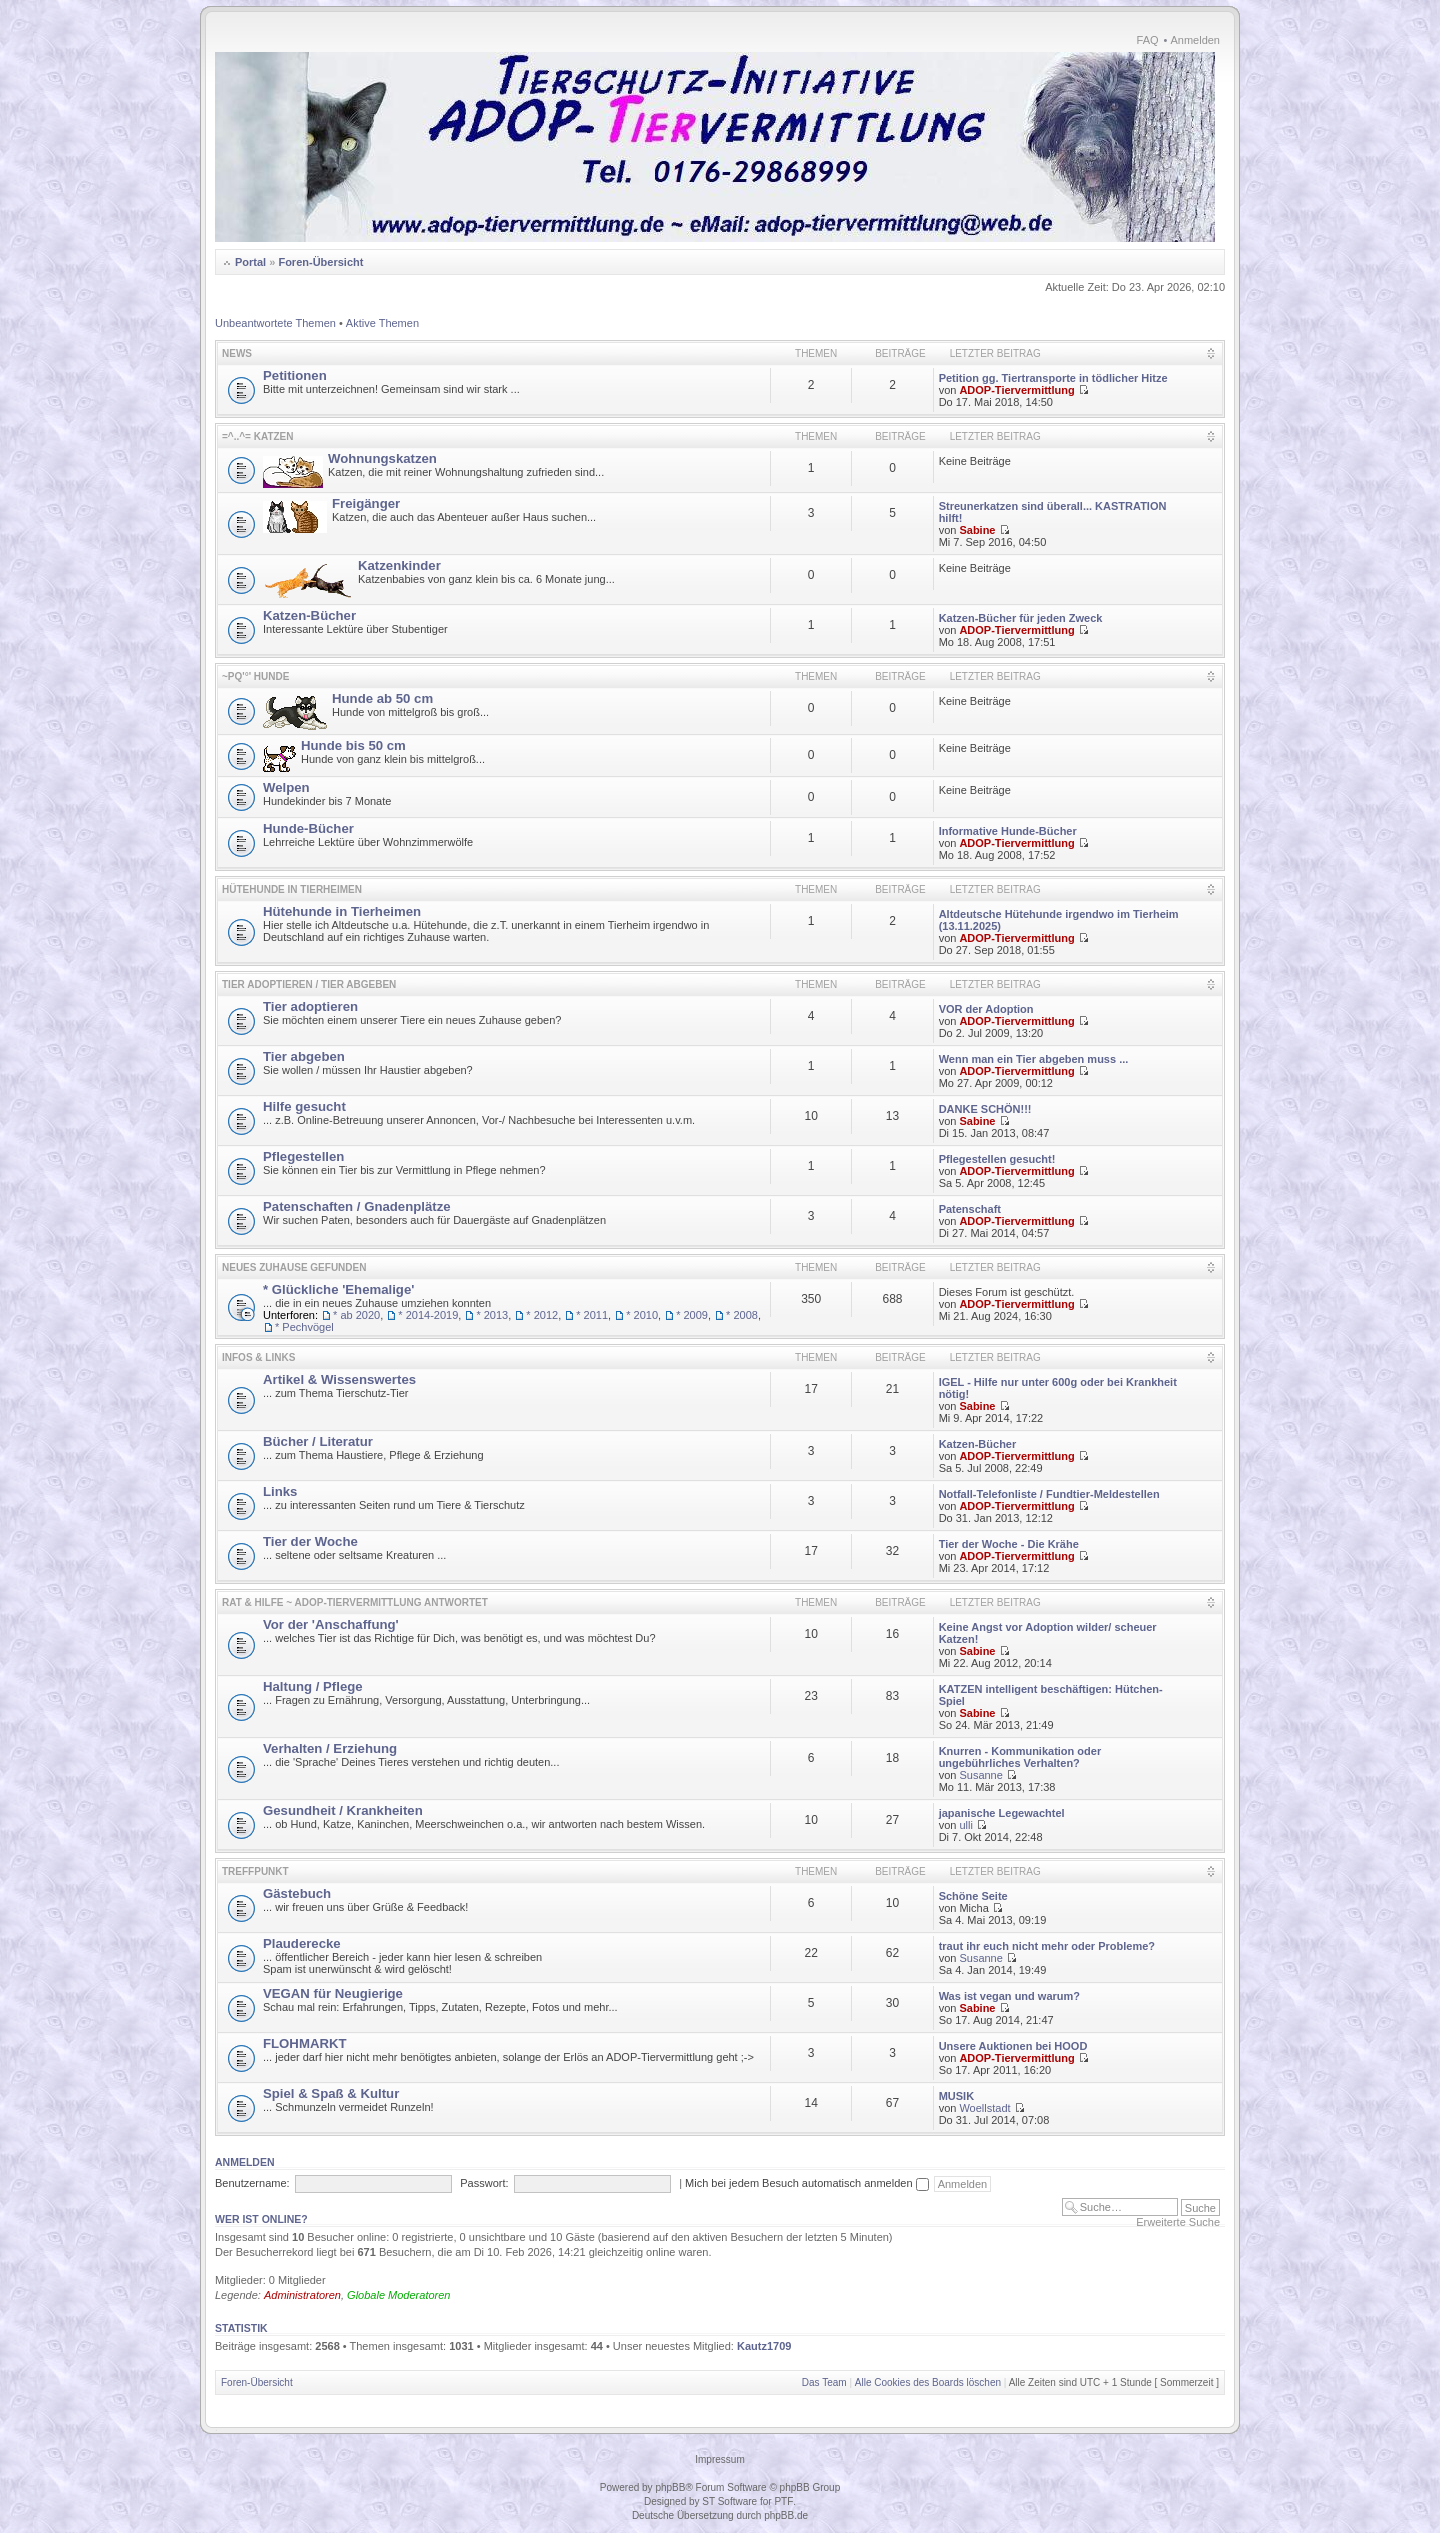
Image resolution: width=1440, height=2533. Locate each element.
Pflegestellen (303, 1156)
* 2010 (642, 1315)
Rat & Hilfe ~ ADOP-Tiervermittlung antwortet (355, 1602)
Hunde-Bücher (308, 828)
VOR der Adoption (986, 1009)
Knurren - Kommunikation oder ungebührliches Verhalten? (1020, 1757)
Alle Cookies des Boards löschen (928, 2382)
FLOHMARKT (305, 2043)
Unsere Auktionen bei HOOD (1013, 2046)
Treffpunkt (255, 1871)
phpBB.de (786, 2515)
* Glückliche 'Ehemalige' (338, 1289)
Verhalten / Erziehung (330, 1748)
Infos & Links (258, 1357)
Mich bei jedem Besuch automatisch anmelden (807, 2183)
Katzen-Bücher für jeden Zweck (1021, 618)
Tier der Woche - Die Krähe (1009, 1544)
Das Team (824, 2382)
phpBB (670, 2487)
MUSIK (956, 2096)
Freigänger (366, 503)
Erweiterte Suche (1178, 2222)
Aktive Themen (382, 323)
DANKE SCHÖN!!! (985, 1109)
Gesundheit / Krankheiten (343, 1810)
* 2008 (742, 1315)
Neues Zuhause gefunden (294, 1267)
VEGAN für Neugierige (333, 1993)
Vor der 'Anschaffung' (331, 1624)
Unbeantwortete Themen (275, 323)
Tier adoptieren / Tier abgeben (309, 984)
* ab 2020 (356, 1315)
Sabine (977, 530)
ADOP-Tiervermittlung (1016, 390)
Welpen (286, 787)
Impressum (719, 2459)
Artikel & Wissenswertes (339, 1379)
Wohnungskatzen (382, 458)
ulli (965, 1825)
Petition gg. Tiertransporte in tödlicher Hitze (1053, 378)
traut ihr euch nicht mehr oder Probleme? (1047, 1946)
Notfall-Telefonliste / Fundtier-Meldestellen (1049, 1494)
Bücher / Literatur (318, 1441)
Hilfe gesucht (304, 1106)
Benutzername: (252, 2183)
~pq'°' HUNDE (255, 676)
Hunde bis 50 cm (353, 745)
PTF (783, 2501)
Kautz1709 (764, 2346)
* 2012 (542, 1315)
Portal (250, 262)
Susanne (980, 1775)
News (237, 353)
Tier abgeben (304, 1056)
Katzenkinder (399, 565)
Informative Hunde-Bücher (1008, 831)
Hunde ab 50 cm (382, 698)
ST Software (729, 2501)
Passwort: (484, 2183)
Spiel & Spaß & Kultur (331, 2093)
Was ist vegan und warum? (1009, 1996)
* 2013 (492, 1315)
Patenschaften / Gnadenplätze (357, 1206)
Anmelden (1195, 40)
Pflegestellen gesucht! (997, 1159)
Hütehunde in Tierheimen (292, 889)
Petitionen (295, 375)
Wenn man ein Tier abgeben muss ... (1034, 1059)
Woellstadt (984, 2108)
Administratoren (302, 2295)
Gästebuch (297, 1893)
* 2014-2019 (428, 1315)
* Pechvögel (304, 1327)
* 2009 (692, 1315)
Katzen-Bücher (309, 615)
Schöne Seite (973, 1896)
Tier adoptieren (310, 1006)
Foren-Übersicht (320, 262)
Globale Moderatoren (398, 2295)
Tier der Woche (310, 1541)
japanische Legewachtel (1002, 1813)
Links (280, 1491)
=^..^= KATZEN (258, 436)
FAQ (1148, 40)
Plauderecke (302, 1943)
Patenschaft (970, 1209)
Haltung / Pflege (313, 1686)
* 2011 (592, 1315)
